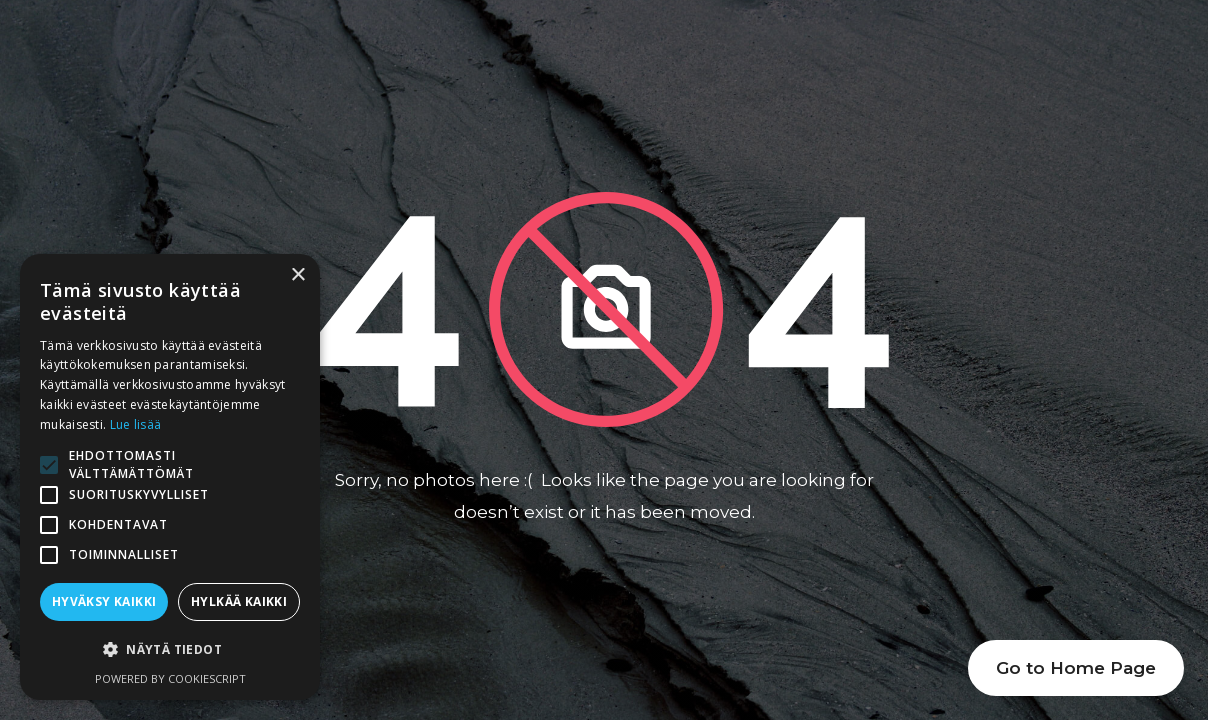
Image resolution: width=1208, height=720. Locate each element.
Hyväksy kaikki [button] (104, 601)
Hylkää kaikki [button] (239, 601)
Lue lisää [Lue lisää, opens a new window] (136, 424)
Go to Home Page (1076, 668)
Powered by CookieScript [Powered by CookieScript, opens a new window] (170, 678)
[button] (170, 650)
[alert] (170, 477)
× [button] (297, 275)
